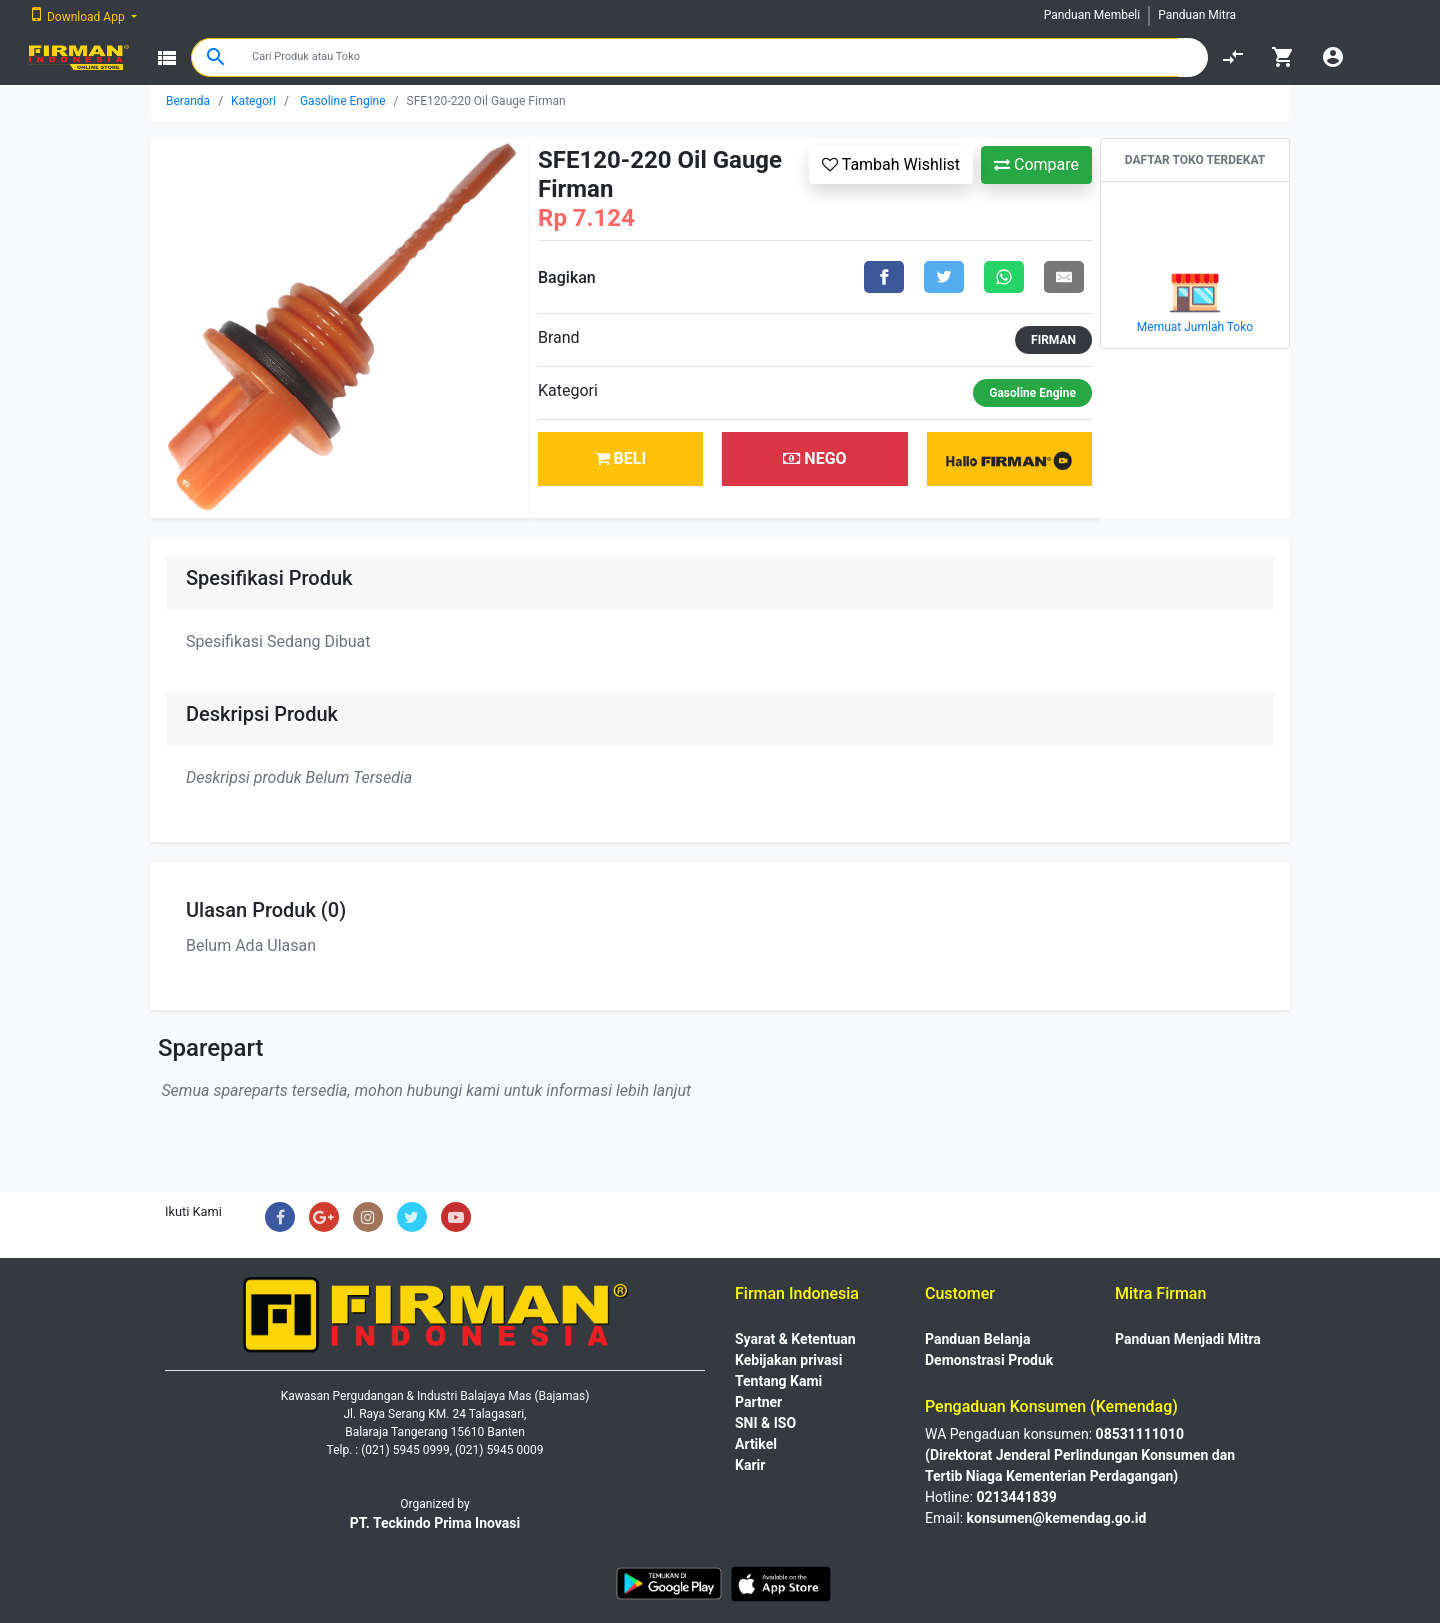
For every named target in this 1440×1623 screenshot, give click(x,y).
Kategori (253, 101)
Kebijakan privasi (788, 1360)
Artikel (756, 1444)
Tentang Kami (778, 1381)
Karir (750, 1465)
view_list (167, 58)
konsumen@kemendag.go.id (1057, 1518)
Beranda (188, 101)
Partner (758, 1402)
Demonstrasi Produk (989, 1360)
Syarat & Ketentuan (795, 1339)
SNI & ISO (765, 1423)
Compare (1036, 164)
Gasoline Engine (343, 101)
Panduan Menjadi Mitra (1188, 1339)
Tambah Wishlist (891, 164)
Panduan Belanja (978, 1339)
